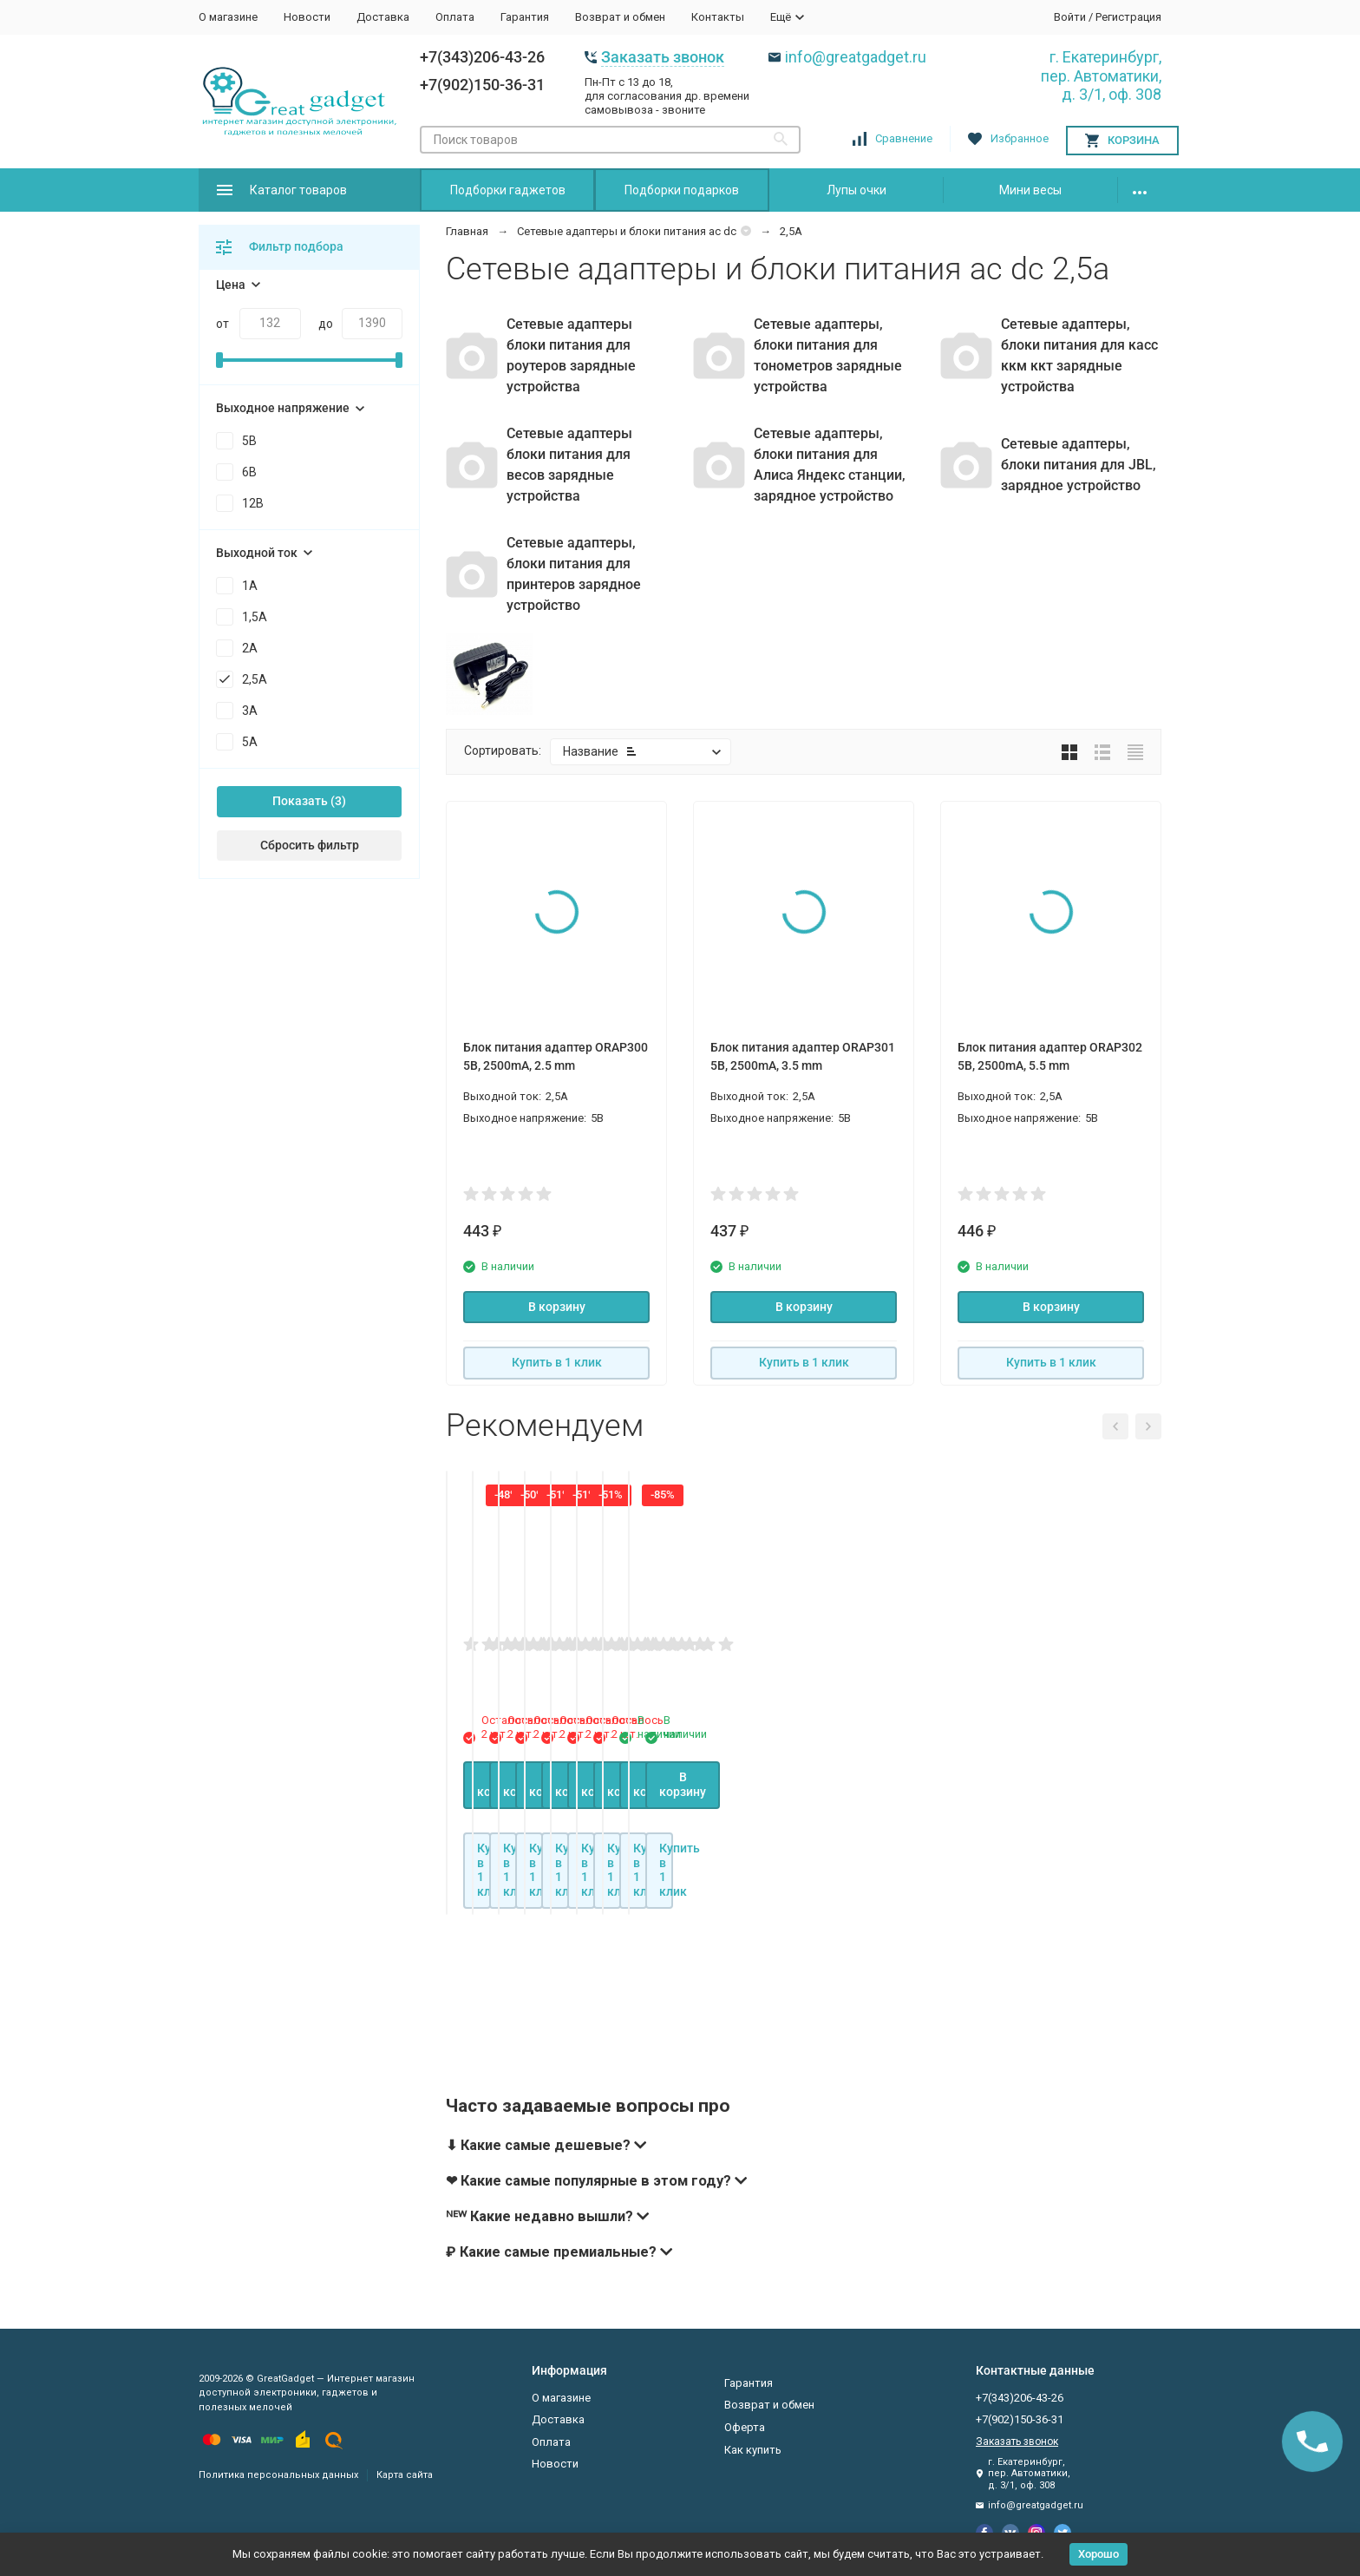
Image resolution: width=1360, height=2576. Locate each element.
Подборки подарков (681, 190)
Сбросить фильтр (309, 845)
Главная (467, 231)
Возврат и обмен (620, 16)
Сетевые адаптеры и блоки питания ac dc (626, 231)
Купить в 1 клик (557, 1362)
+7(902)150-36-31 (482, 84)
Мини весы (1030, 190)
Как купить (752, 2449)
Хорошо (1098, 2553)
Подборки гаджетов (508, 190)
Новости (307, 16)
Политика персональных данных (278, 2475)
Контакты (717, 16)
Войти (1070, 16)
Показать (300, 801)
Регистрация (1128, 16)
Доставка (382, 16)
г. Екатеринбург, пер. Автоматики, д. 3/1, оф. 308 (1101, 75)
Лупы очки (856, 190)
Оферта (744, 2427)
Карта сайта (404, 2475)
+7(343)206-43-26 (482, 57)
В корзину (556, 1307)
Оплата (454, 16)
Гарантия (524, 16)
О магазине (228, 16)
